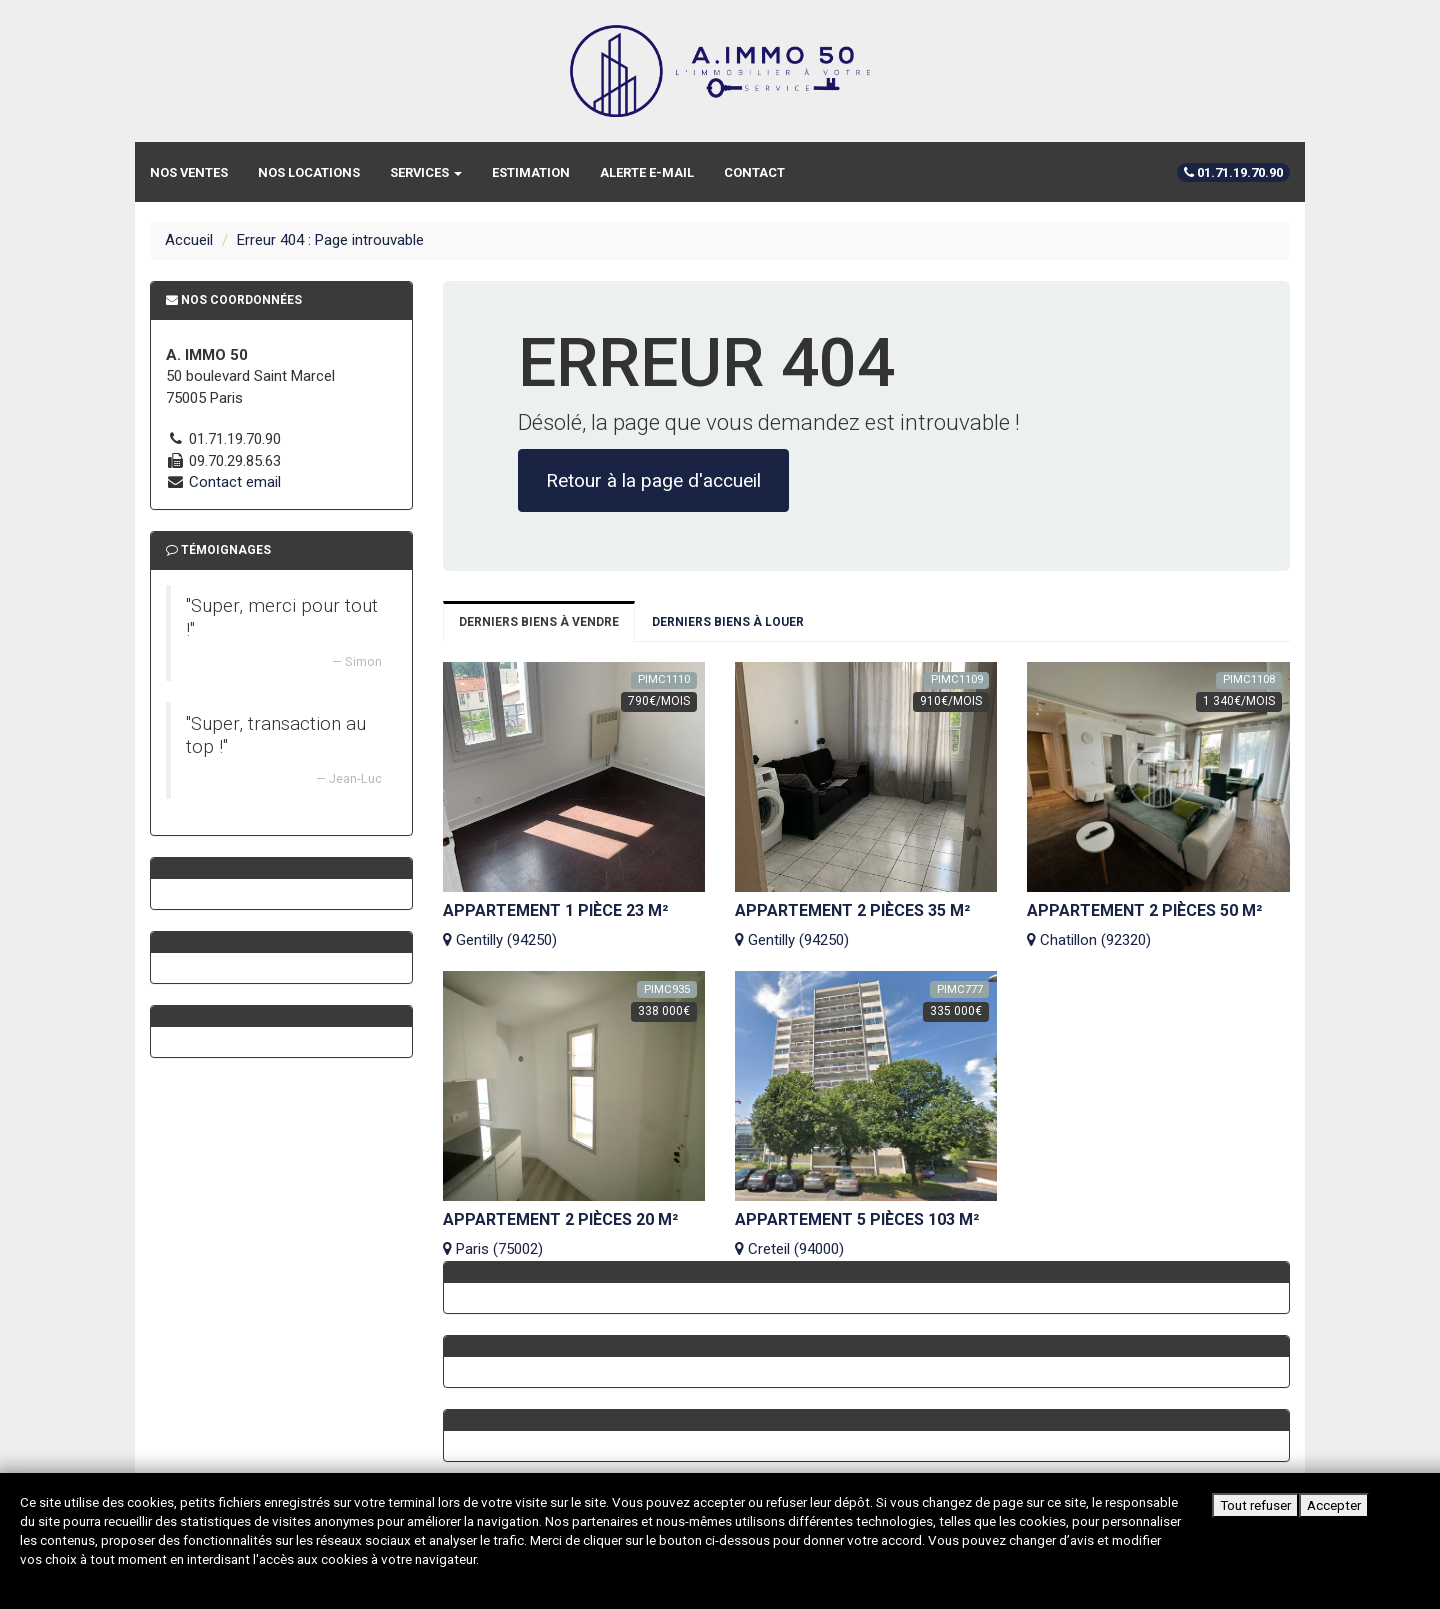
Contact (754, 172)
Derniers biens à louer (728, 622)
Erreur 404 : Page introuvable (330, 240)
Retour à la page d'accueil (653, 480)
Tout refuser (1255, 1505)
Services (426, 172)
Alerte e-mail (647, 172)
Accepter (1334, 1505)
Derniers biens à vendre (539, 622)
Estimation (531, 172)
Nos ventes (189, 172)
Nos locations (309, 172)
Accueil (189, 240)
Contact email (235, 482)
